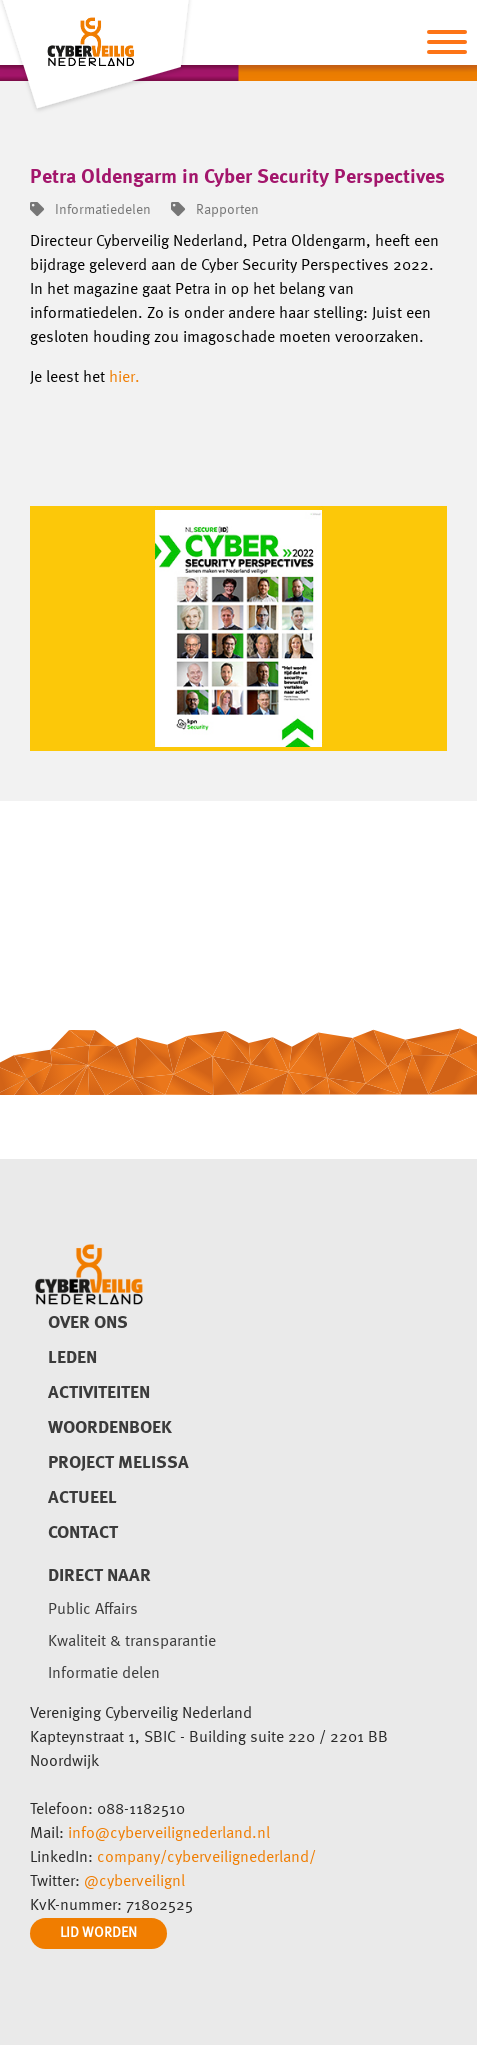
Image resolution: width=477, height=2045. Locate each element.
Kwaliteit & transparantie (132, 1642)
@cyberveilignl (134, 1882)
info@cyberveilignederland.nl (169, 1834)
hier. (124, 378)
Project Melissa (118, 1463)
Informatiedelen (90, 210)
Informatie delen (104, 1674)
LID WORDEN (98, 1933)
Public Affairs (93, 1610)
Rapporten (215, 210)
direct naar (99, 1576)
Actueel (82, 1498)
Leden (72, 1358)
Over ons (88, 1323)
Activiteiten (99, 1393)
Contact (83, 1533)
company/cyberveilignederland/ (206, 1858)
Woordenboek (110, 1428)
